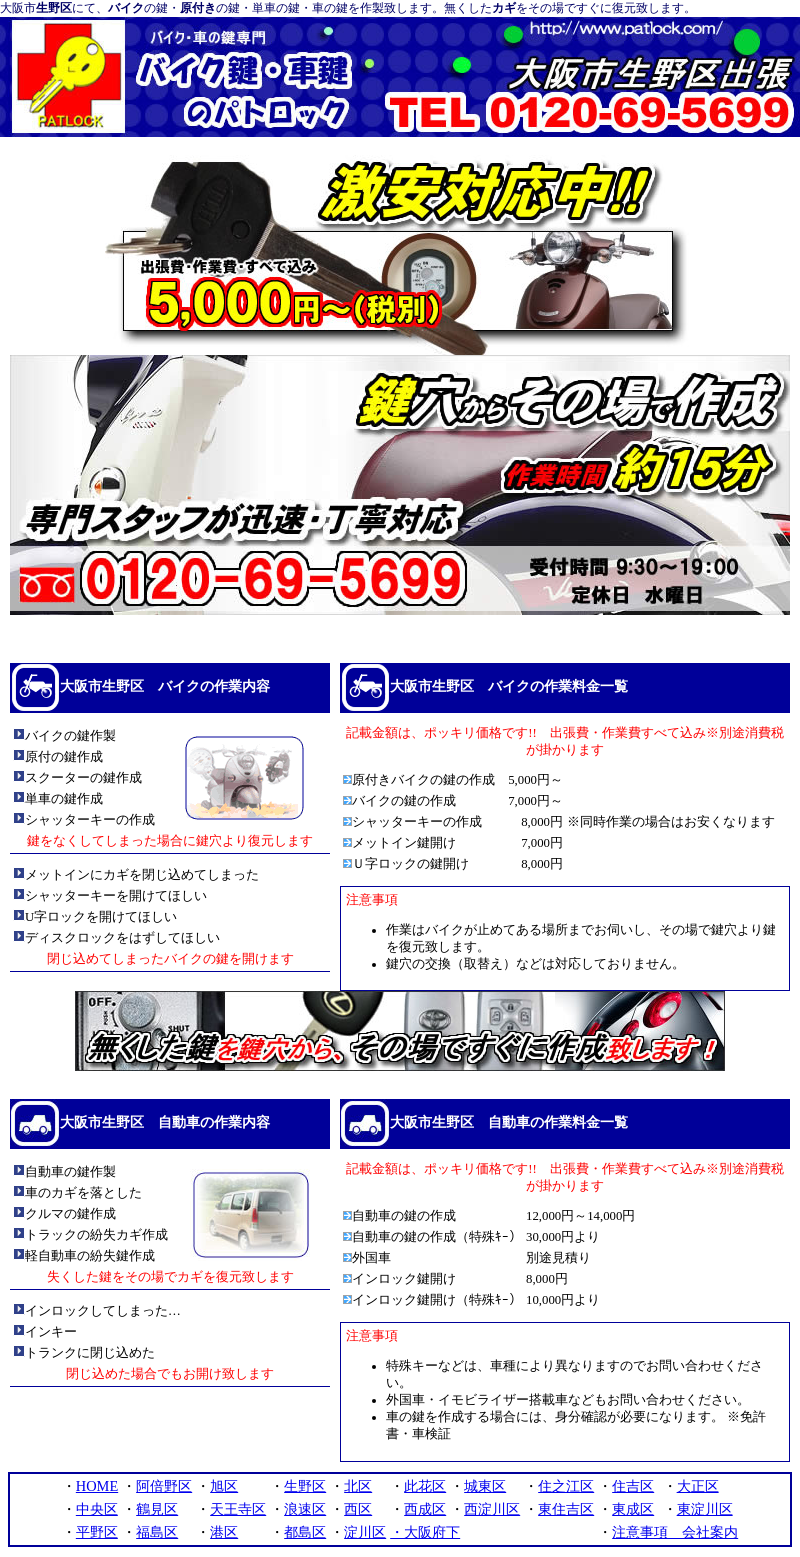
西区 (358, 1509)
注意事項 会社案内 (675, 1532)
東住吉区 (566, 1509)
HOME (97, 1486)
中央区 (97, 1509)
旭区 (224, 1486)
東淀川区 (705, 1509)
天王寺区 (238, 1509)
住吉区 (633, 1486)
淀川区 (365, 1532)
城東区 (485, 1486)
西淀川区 (492, 1509)
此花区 (425, 1486)
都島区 (305, 1532)
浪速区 (305, 1509)
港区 (224, 1532)
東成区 (633, 1509)
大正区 (698, 1486)
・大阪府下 (425, 1532)
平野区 (97, 1532)
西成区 (425, 1509)
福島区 (157, 1532)
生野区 (305, 1486)
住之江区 (566, 1486)
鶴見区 (157, 1509)
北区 (358, 1486)
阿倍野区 (164, 1486)
